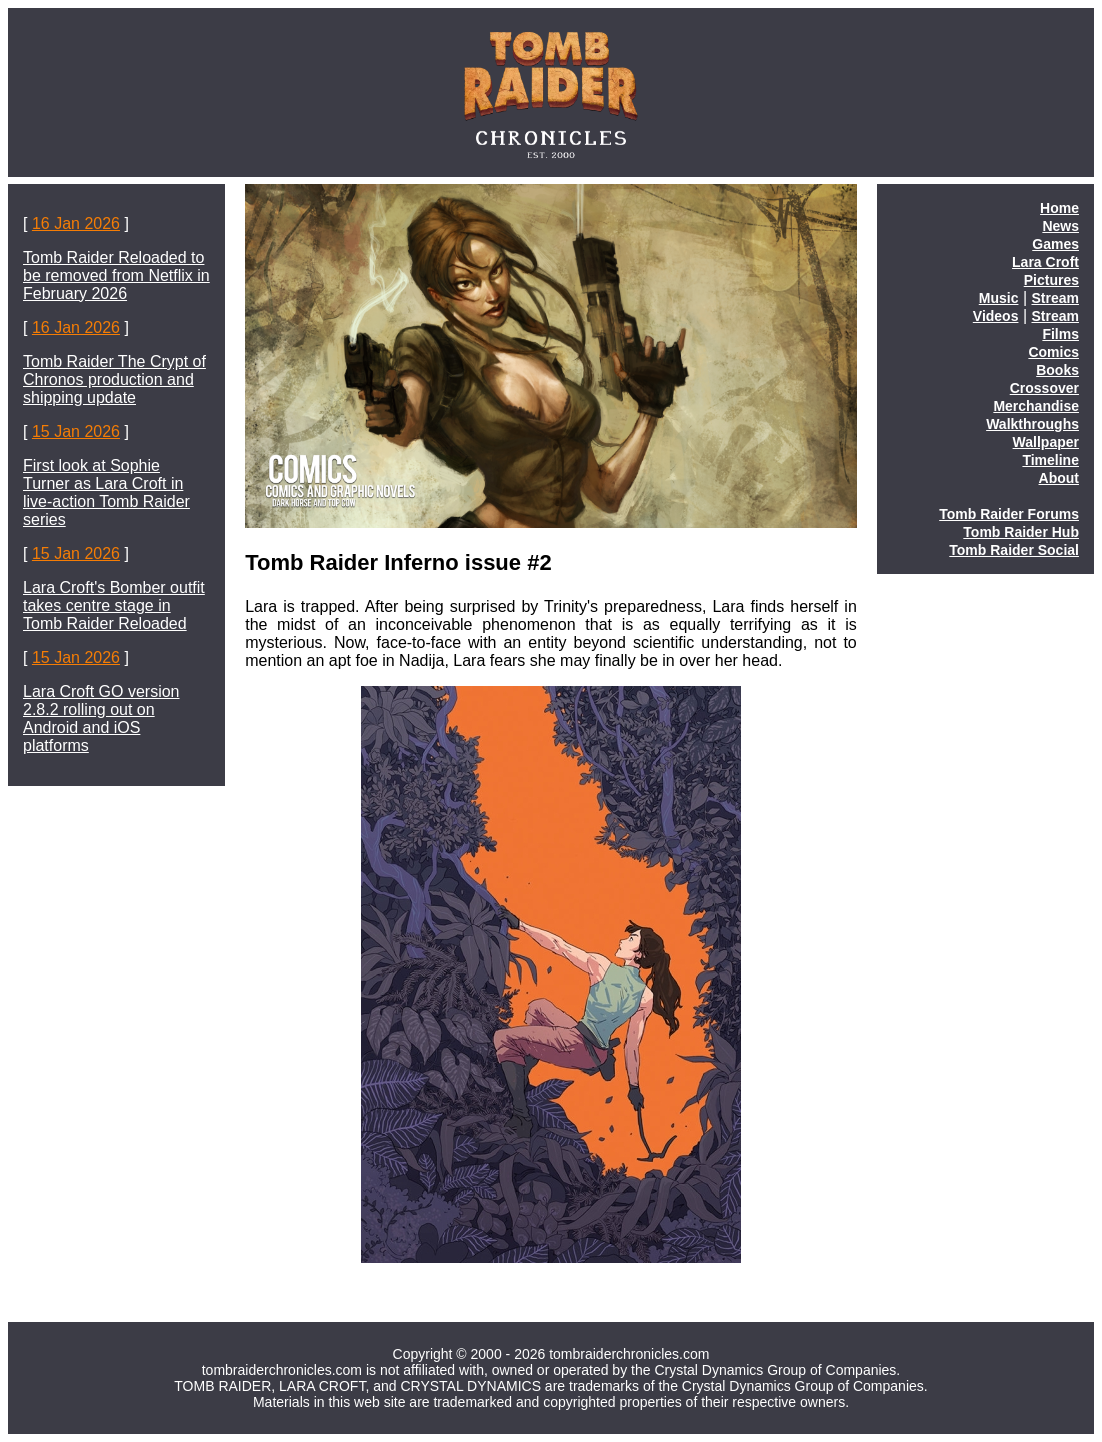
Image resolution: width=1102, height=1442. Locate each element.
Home (1059, 208)
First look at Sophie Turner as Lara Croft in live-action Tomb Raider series (106, 492)
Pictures (1051, 280)
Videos (996, 316)
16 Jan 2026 (76, 223)
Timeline (1050, 460)
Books (1057, 370)
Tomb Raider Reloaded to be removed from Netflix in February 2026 (116, 275)
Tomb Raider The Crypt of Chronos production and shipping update (114, 379)
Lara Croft (1045, 262)
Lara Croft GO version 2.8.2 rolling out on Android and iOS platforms (101, 718)
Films (1060, 334)
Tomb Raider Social (1014, 550)
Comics (1053, 352)
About (1059, 478)
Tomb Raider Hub (1021, 532)
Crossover (1044, 388)
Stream (1055, 298)
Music (999, 298)
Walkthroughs (1032, 424)
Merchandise (1036, 406)
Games (1055, 244)
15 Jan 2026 (76, 431)
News (1060, 226)
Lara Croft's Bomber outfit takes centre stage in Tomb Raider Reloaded (114, 605)
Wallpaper (1046, 442)
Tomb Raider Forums (1009, 514)
